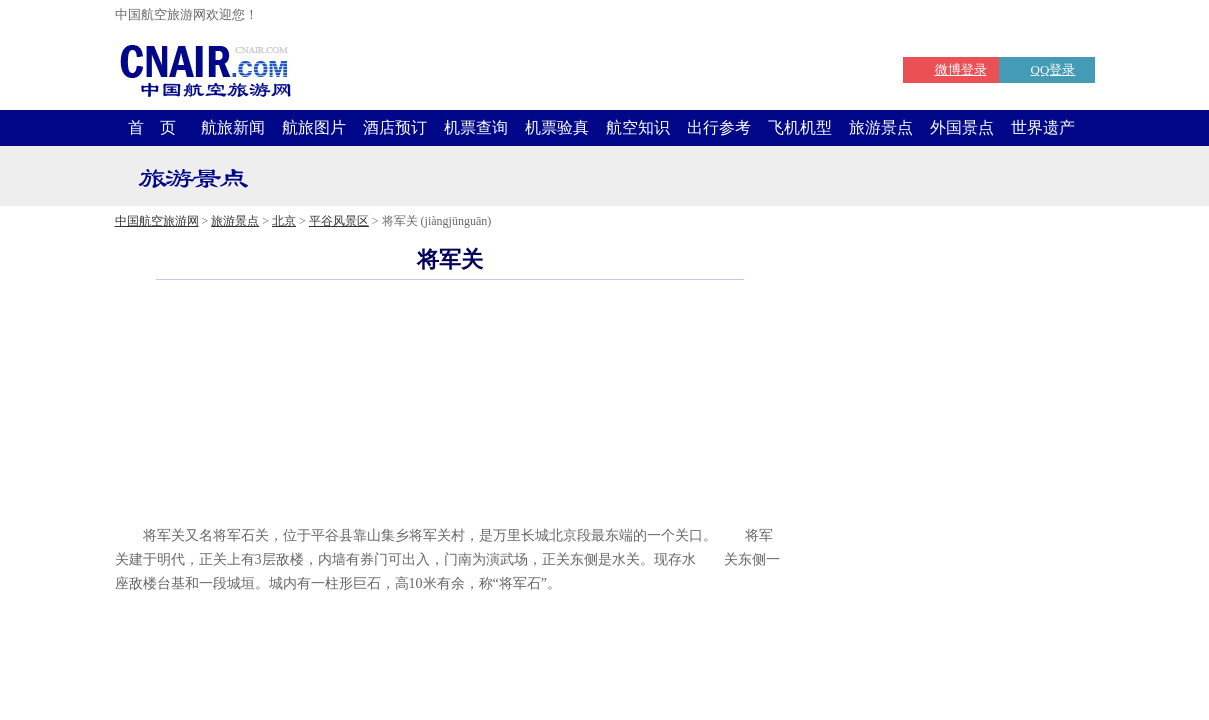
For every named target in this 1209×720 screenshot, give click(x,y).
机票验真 (557, 127)
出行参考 (719, 127)
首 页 (152, 127)
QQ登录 (1053, 69)
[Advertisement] (450, 494)
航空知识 (638, 127)
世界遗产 (1043, 127)
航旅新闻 (233, 127)
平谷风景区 (339, 221)
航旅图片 (314, 127)
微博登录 (961, 69)
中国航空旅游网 (157, 221)
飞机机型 (800, 127)
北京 (284, 221)
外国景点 (962, 127)
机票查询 (476, 127)
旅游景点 (881, 127)
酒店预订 (395, 127)
